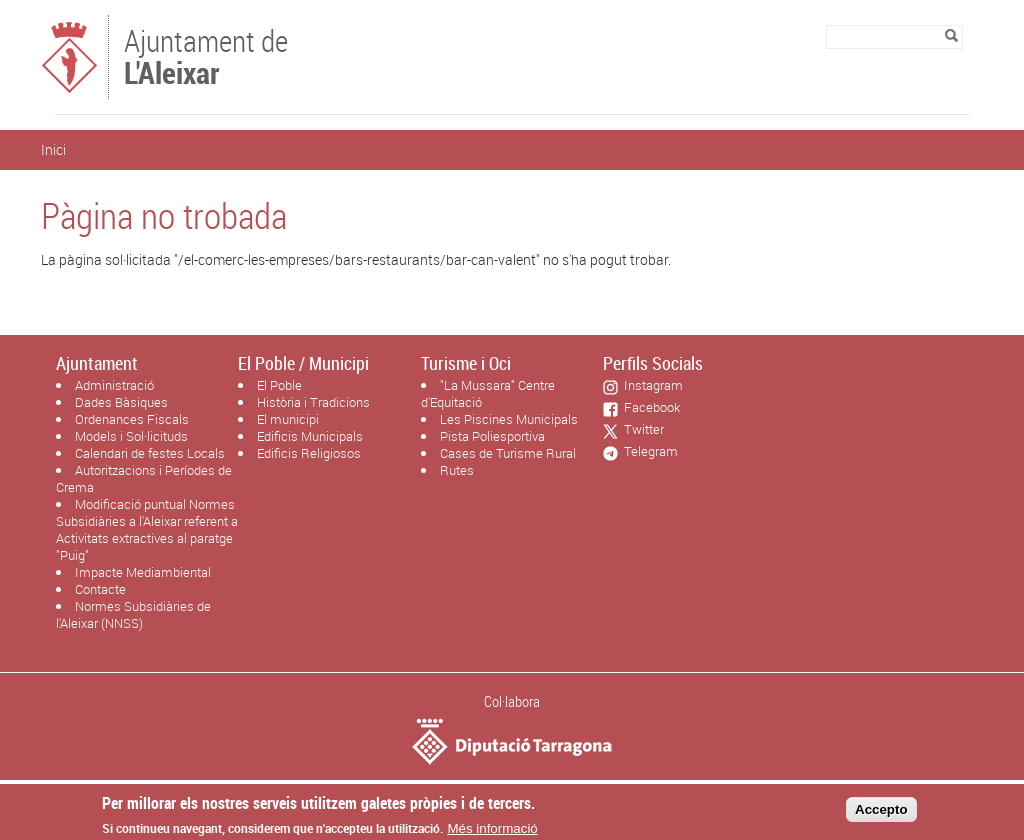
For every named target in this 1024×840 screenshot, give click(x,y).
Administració (114, 385)
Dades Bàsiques (121, 402)
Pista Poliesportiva (492, 436)
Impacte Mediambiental (143, 572)
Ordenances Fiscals (132, 419)
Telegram (648, 451)
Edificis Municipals (310, 436)
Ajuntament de (206, 55)
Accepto (881, 814)
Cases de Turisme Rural (508, 453)
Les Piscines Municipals (509, 419)
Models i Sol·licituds (131, 436)
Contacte (100, 589)
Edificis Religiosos (309, 453)
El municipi (288, 419)
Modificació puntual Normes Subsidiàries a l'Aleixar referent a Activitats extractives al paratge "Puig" (147, 529)
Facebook (649, 407)
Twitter (641, 429)
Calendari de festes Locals (150, 453)
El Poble (279, 385)
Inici (53, 149)
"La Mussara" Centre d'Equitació (488, 393)
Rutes (457, 470)
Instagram (650, 385)
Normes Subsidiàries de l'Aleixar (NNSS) (133, 614)
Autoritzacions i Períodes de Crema (144, 478)
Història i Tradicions (313, 402)
